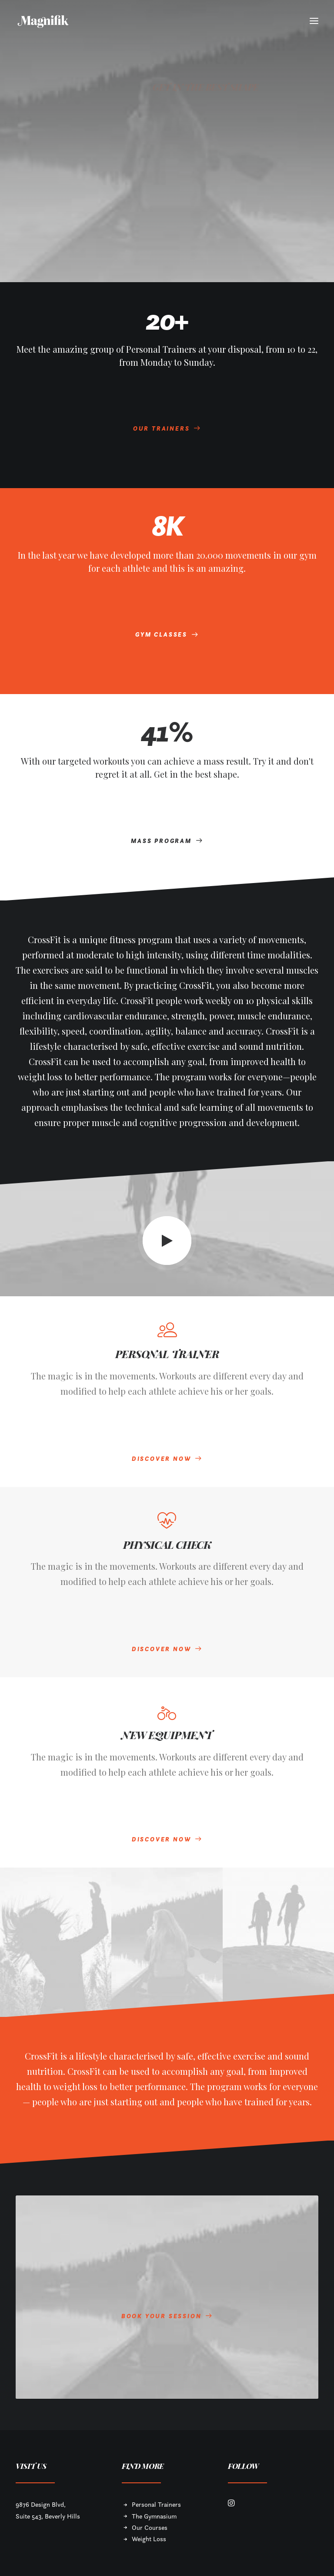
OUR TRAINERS (167, 428)
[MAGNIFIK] (44, 21)
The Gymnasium (154, 2516)
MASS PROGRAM (167, 841)
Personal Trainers (156, 2504)
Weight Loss (149, 2539)
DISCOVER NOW (167, 1459)
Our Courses (149, 2527)
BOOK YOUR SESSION (167, 2308)
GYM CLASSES (167, 634)
